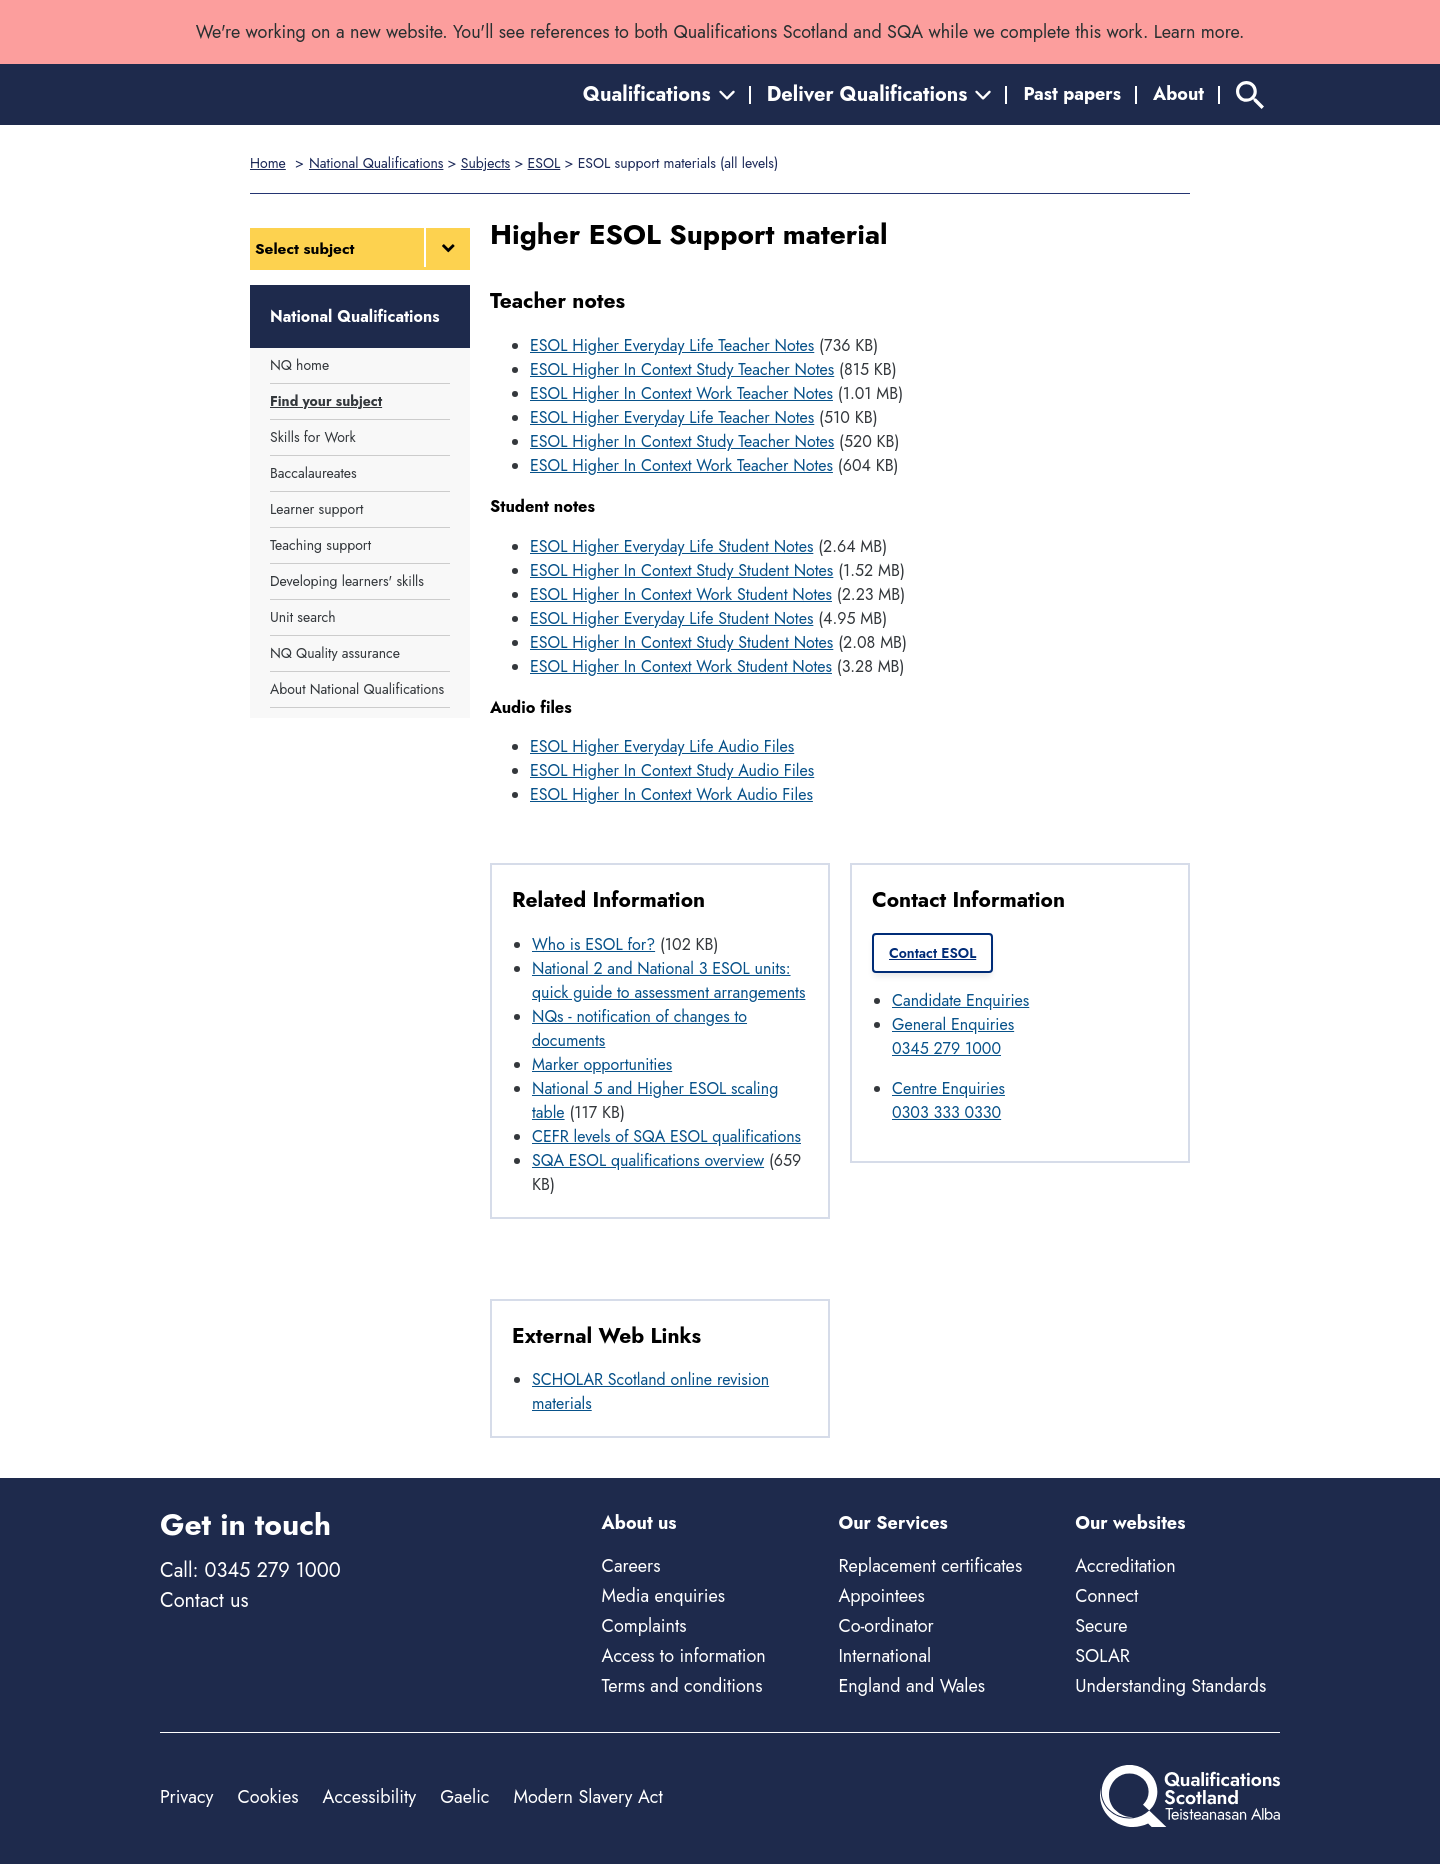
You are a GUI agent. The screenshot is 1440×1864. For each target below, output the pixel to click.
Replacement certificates (930, 1566)
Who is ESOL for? (593, 944)
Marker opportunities (602, 1064)
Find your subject (326, 401)
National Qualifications (376, 163)
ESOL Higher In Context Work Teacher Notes (681, 393)
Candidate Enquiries (960, 1000)
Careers (631, 1566)
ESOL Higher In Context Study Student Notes (681, 570)
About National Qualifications (357, 689)
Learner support (316, 509)
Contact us (204, 1600)
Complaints (644, 1626)
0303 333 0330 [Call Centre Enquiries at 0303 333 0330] (946, 1112)
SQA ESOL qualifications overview (648, 1160)
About (1178, 94)
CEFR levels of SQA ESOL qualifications (666, 1136)
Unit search (303, 617)
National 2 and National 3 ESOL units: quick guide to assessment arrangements (668, 980)
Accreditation (1125, 1566)
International (884, 1656)
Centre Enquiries (948, 1088)
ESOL (544, 163)
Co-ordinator (885, 1626)
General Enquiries (953, 1024)
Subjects (485, 163)
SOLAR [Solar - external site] (1102, 1656)
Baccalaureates (313, 473)
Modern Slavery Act (587, 1797)
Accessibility (370, 1797)
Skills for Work (313, 437)
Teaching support (320, 545)
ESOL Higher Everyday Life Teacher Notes (672, 345)
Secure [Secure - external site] (1101, 1626)
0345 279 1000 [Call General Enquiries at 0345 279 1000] (946, 1048)
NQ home (299, 365)
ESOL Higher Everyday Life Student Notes (671, 546)
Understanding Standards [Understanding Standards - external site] (1170, 1686)
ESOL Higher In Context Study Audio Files (672, 770)
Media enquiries (663, 1596)
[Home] (250, 94)
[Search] (1250, 94)
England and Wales (911, 1686)
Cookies (267, 1797)
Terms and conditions (682, 1686)
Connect (1106, 1596)
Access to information (684, 1656)
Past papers (1072, 94)
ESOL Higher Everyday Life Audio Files (662, 746)
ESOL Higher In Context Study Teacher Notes (682, 369)
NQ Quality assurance (335, 653)
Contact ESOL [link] (932, 953)
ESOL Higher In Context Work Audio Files (671, 794)
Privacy (186, 1797)
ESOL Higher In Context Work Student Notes (681, 594)
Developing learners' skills (347, 581)
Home (268, 163)
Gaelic (464, 1797)
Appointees (881, 1596)
